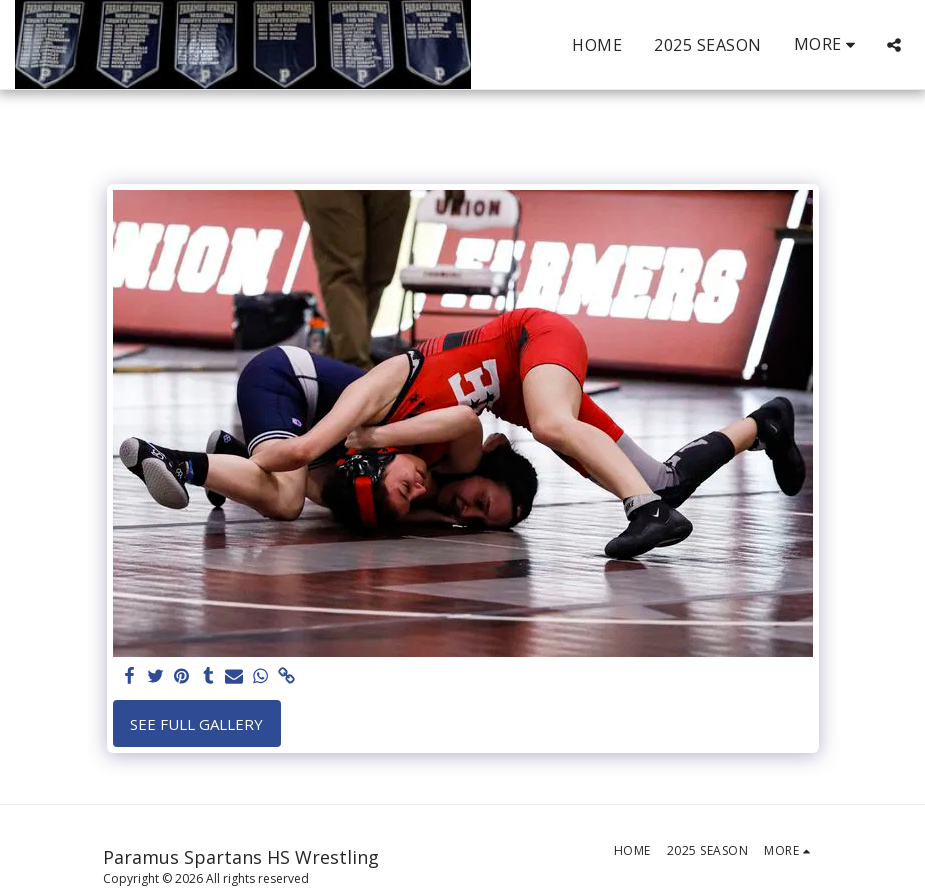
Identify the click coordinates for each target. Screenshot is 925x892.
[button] (894, 45)
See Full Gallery (196, 724)
